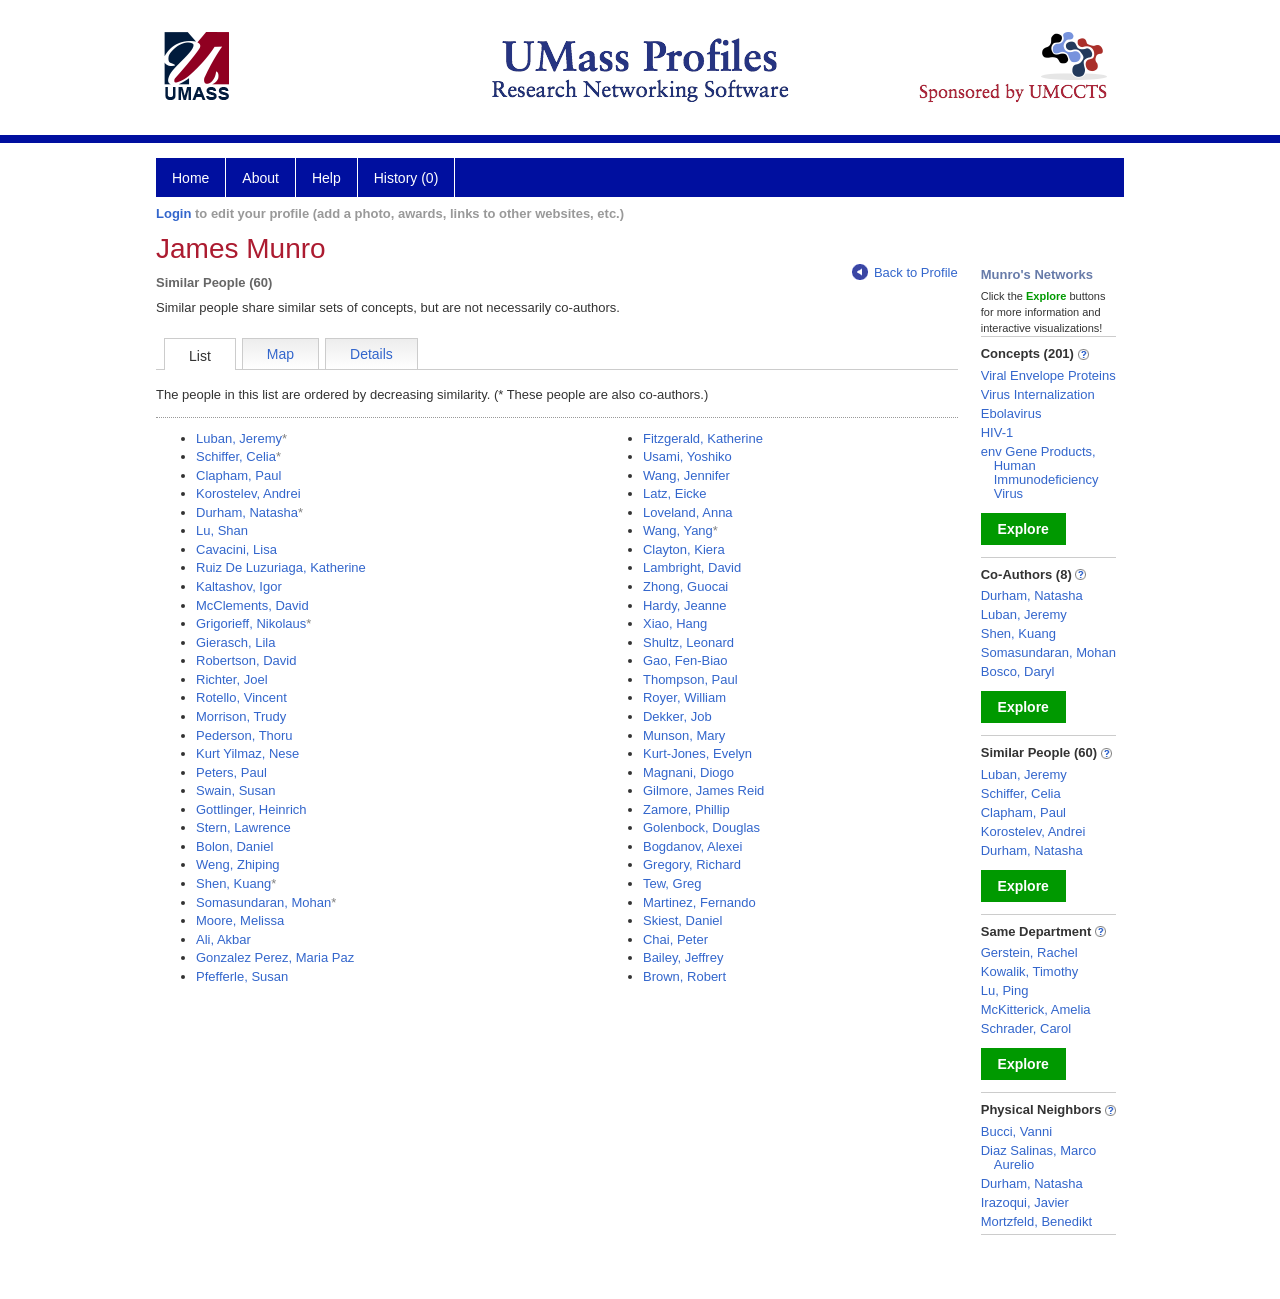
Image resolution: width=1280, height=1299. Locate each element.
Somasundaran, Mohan (263, 902)
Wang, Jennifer (686, 475)
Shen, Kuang (233, 883)
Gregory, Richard (692, 864)
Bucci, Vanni (1016, 1131)
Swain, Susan (236, 790)
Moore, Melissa (240, 920)
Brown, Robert (684, 976)
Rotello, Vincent (241, 697)
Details (371, 354)
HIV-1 (997, 432)
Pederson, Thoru (244, 735)
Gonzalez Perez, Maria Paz (275, 957)
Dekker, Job (677, 716)
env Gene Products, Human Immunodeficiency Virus (1040, 472)
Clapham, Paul (238, 475)
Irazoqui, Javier (1025, 1202)
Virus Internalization (1038, 394)
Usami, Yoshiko (687, 456)
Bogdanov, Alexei (693, 846)
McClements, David (252, 605)
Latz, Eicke (675, 493)
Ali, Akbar (223, 939)
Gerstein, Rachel (1029, 952)
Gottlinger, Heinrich (251, 809)
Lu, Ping (1005, 990)
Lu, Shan (222, 530)
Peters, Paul (231, 772)
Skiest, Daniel (682, 920)
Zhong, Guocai (685, 586)
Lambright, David (692, 567)
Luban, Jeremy (239, 438)
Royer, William (684, 697)
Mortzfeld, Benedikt (1036, 1221)
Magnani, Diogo (688, 772)
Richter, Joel (232, 679)
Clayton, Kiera (684, 549)
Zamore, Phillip (686, 809)
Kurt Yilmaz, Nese (247, 753)
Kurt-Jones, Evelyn (697, 753)
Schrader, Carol (1026, 1028)
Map (280, 354)
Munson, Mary (684, 735)
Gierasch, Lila (235, 642)
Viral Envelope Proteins (1048, 375)
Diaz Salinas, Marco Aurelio (1039, 1157)
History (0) (406, 178)
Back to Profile (905, 272)
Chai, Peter (675, 939)
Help (326, 178)
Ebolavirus (1011, 413)
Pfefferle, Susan (242, 976)
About (260, 178)
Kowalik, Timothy (1030, 971)
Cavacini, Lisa (236, 549)
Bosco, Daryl (1018, 671)
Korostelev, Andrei (248, 493)
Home (190, 178)
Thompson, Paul (690, 679)
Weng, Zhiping (238, 864)
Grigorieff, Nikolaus (251, 623)
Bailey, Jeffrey (683, 957)
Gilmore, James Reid (703, 790)
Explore (1023, 529)
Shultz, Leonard (688, 642)
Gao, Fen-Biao (685, 660)
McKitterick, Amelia (1036, 1009)
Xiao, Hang (675, 623)
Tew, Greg (672, 883)
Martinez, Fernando (699, 902)
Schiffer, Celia (236, 456)
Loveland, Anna (688, 512)
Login (173, 213)
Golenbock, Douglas (701, 827)
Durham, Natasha (247, 512)
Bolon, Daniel (234, 846)
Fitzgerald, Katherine (703, 438)
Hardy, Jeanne (685, 605)
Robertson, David (246, 660)
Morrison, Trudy (241, 716)
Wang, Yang (678, 530)
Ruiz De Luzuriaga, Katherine (281, 567)
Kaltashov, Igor (239, 586)
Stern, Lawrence (243, 827)
